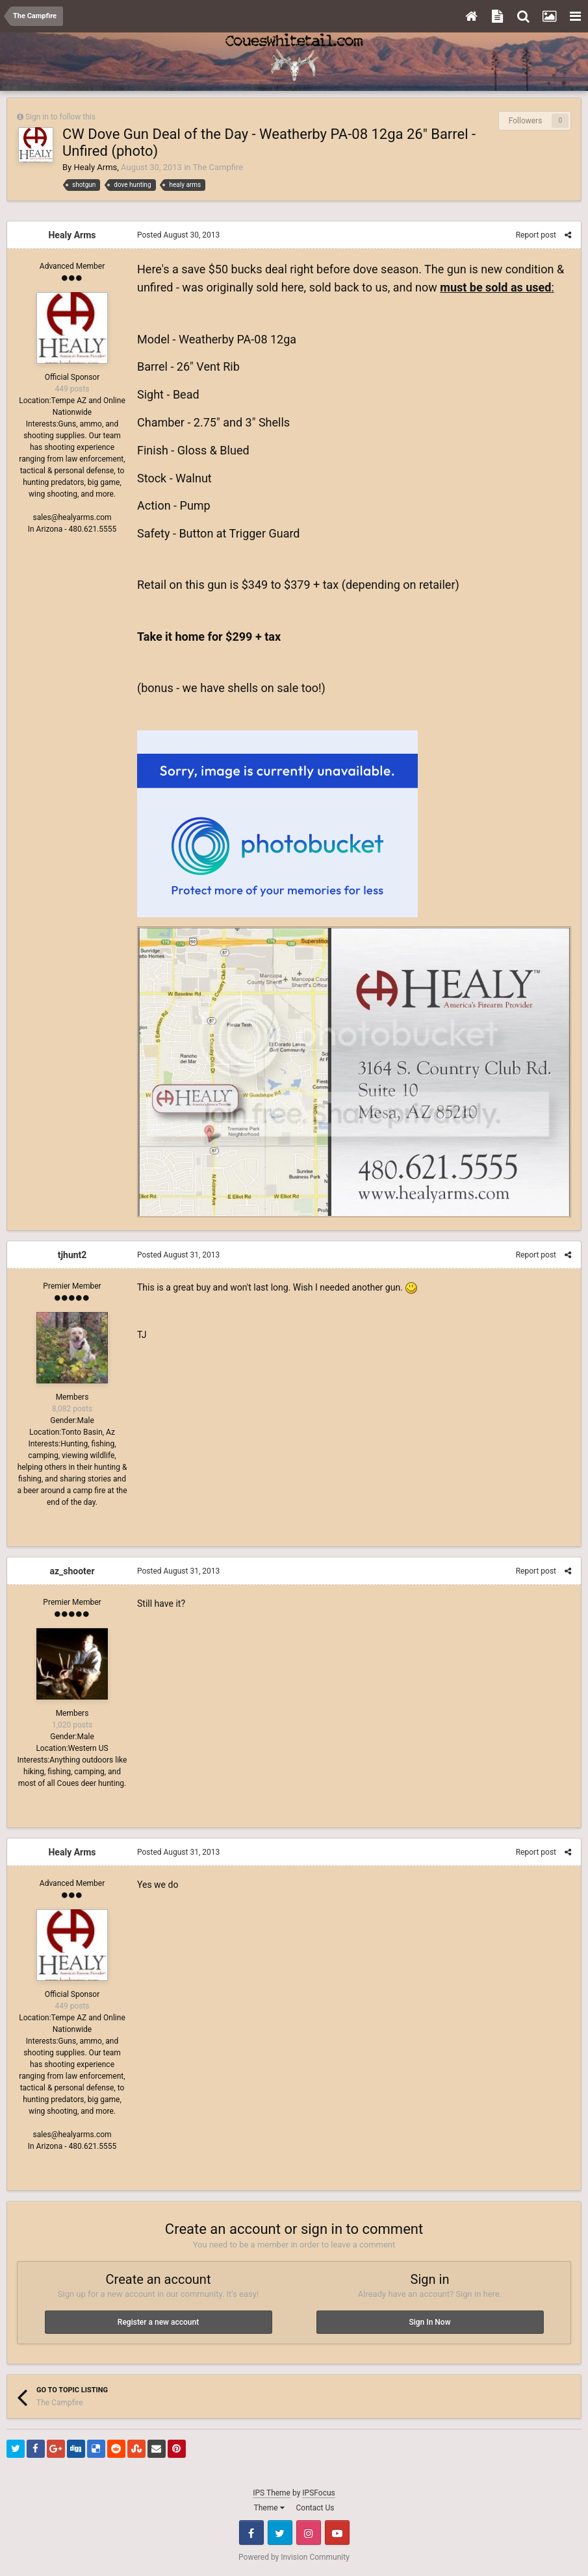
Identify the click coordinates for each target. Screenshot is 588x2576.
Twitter (280, 2532)
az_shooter (71, 1571)
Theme (269, 2507)
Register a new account (158, 2322)
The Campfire (217, 167)
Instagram (308, 2532)
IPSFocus (318, 2492)
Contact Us (315, 2507)
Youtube (337, 2532)
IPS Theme (271, 2492)
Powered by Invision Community (294, 2557)
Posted (178, 235)
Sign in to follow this (60, 116)
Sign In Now (429, 2322)
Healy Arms (95, 167)
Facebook (251, 2532)
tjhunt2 (72, 1255)
